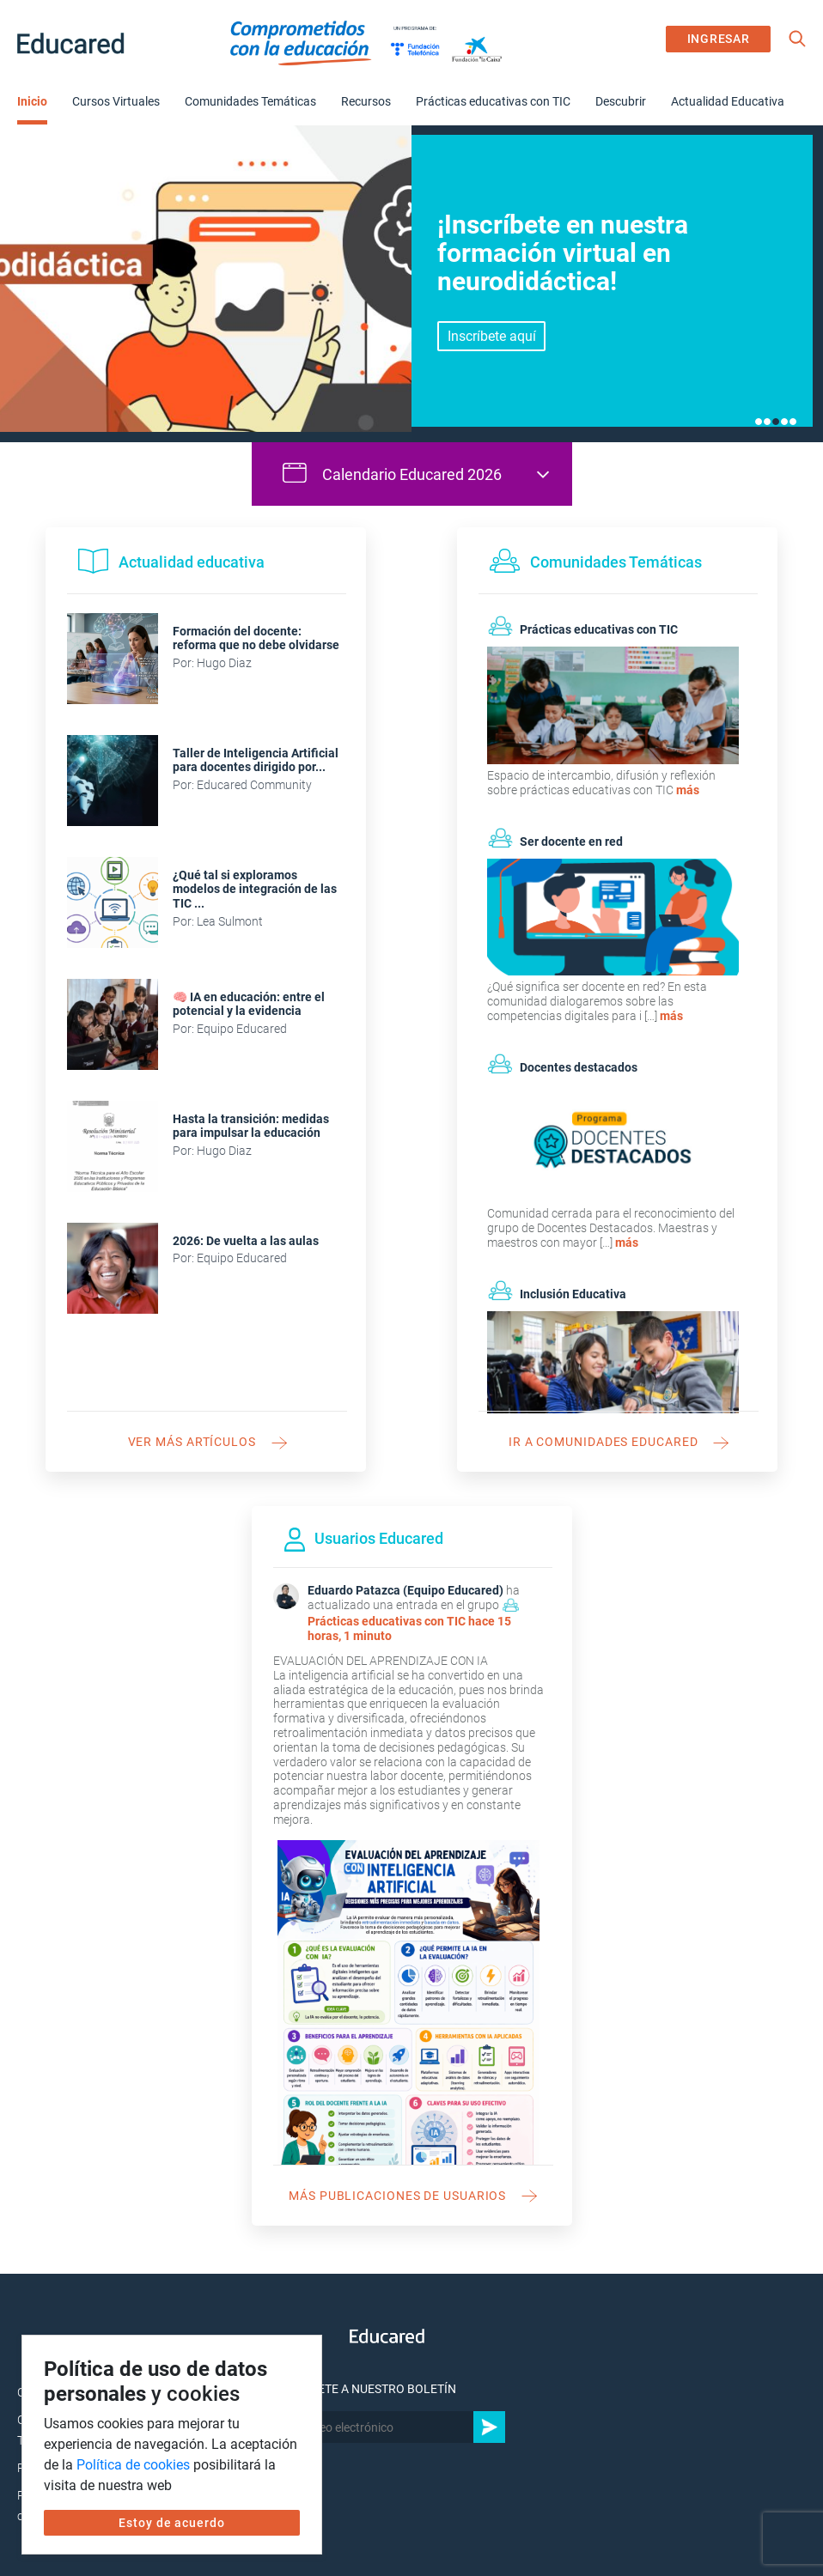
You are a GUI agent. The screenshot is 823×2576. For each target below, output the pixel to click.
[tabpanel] (411, 283)
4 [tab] (784, 421)
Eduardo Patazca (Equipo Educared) (405, 1590)
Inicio (32, 101)
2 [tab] (767, 421)
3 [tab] (775, 421)
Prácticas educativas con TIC (493, 101)
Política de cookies (133, 2465)
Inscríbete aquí (492, 336)
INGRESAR (718, 39)
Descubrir (620, 101)
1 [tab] (758, 421)
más (687, 790)
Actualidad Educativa (727, 101)
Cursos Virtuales (116, 101)
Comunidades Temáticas (250, 101)
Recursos (366, 101)
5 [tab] (792, 421)
